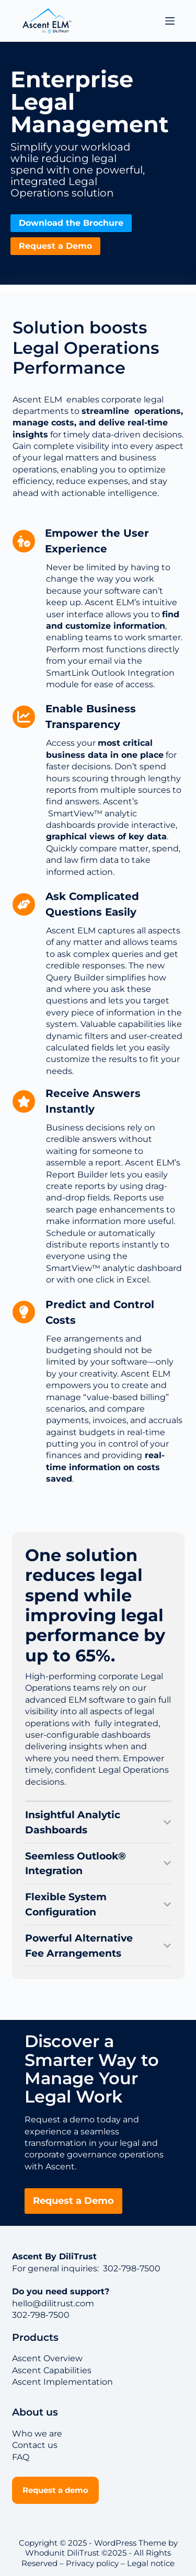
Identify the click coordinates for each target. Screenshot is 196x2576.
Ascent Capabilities (51, 2370)
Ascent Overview (47, 2358)
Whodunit (45, 2553)
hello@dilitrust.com (53, 2303)
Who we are (37, 2434)
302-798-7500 (130, 2268)
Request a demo (55, 2490)
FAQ (20, 2457)
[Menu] (170, 21)
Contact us (34, 2445)
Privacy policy (92, 2563)
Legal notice (151, 2563)
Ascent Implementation (62, 2382)
